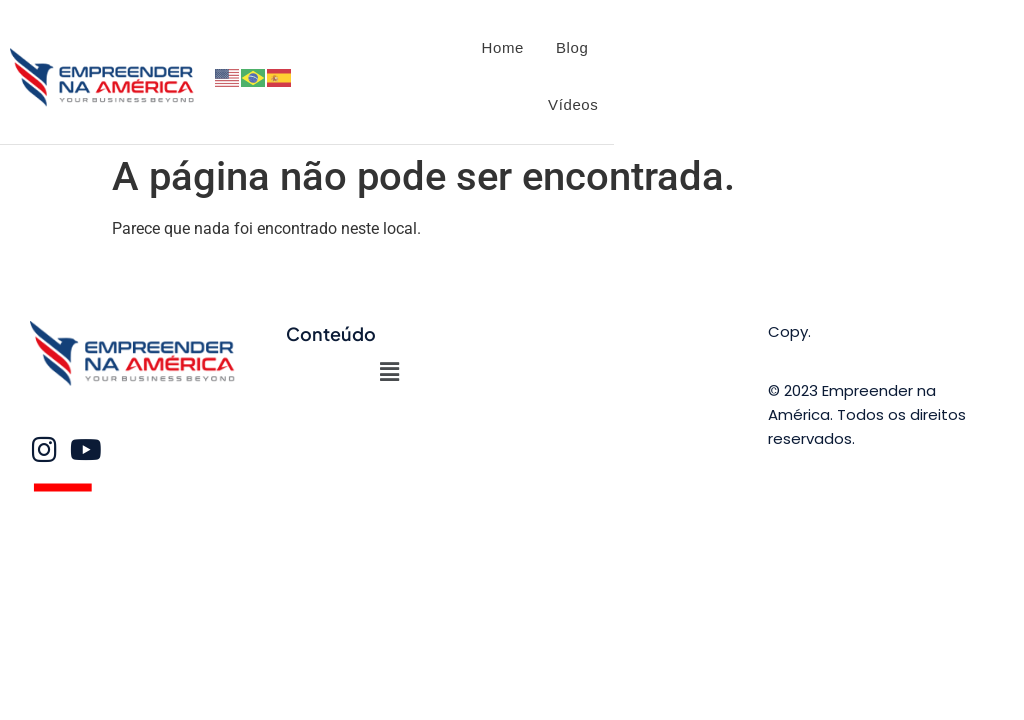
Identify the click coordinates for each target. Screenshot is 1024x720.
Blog (572, 47)
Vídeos (573, 104)
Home (503, 47)
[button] (389, 372)
